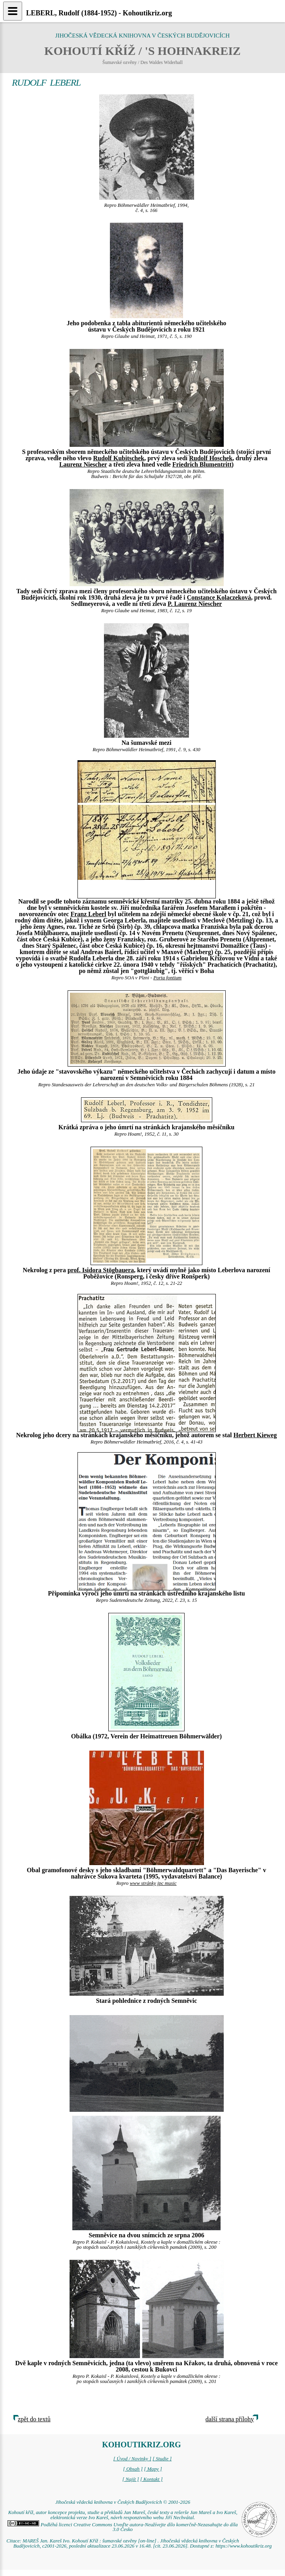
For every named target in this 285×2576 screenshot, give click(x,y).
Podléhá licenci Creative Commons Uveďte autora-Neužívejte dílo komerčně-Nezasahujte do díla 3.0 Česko (123, 2527)
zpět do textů (34, 2419)
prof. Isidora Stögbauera (101, 1270)
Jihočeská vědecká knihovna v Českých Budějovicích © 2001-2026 (122, 2502)
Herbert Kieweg (255, 1435)
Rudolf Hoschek (210, 458)
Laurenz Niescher (83, 464)
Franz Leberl (88, 914)
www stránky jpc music (153, 1883)
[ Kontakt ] (151, 2479)
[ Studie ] (162, 2459)
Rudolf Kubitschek (118, 458)
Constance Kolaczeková (219, 597)
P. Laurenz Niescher (195, 603)
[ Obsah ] (133, 2469)
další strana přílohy (230, 2419)
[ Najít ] (130, 2479)
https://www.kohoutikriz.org (243, 2546)
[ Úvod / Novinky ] (132, 2459)
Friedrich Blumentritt (202, 464)
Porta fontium (167, 978)
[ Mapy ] (153, 2469)
